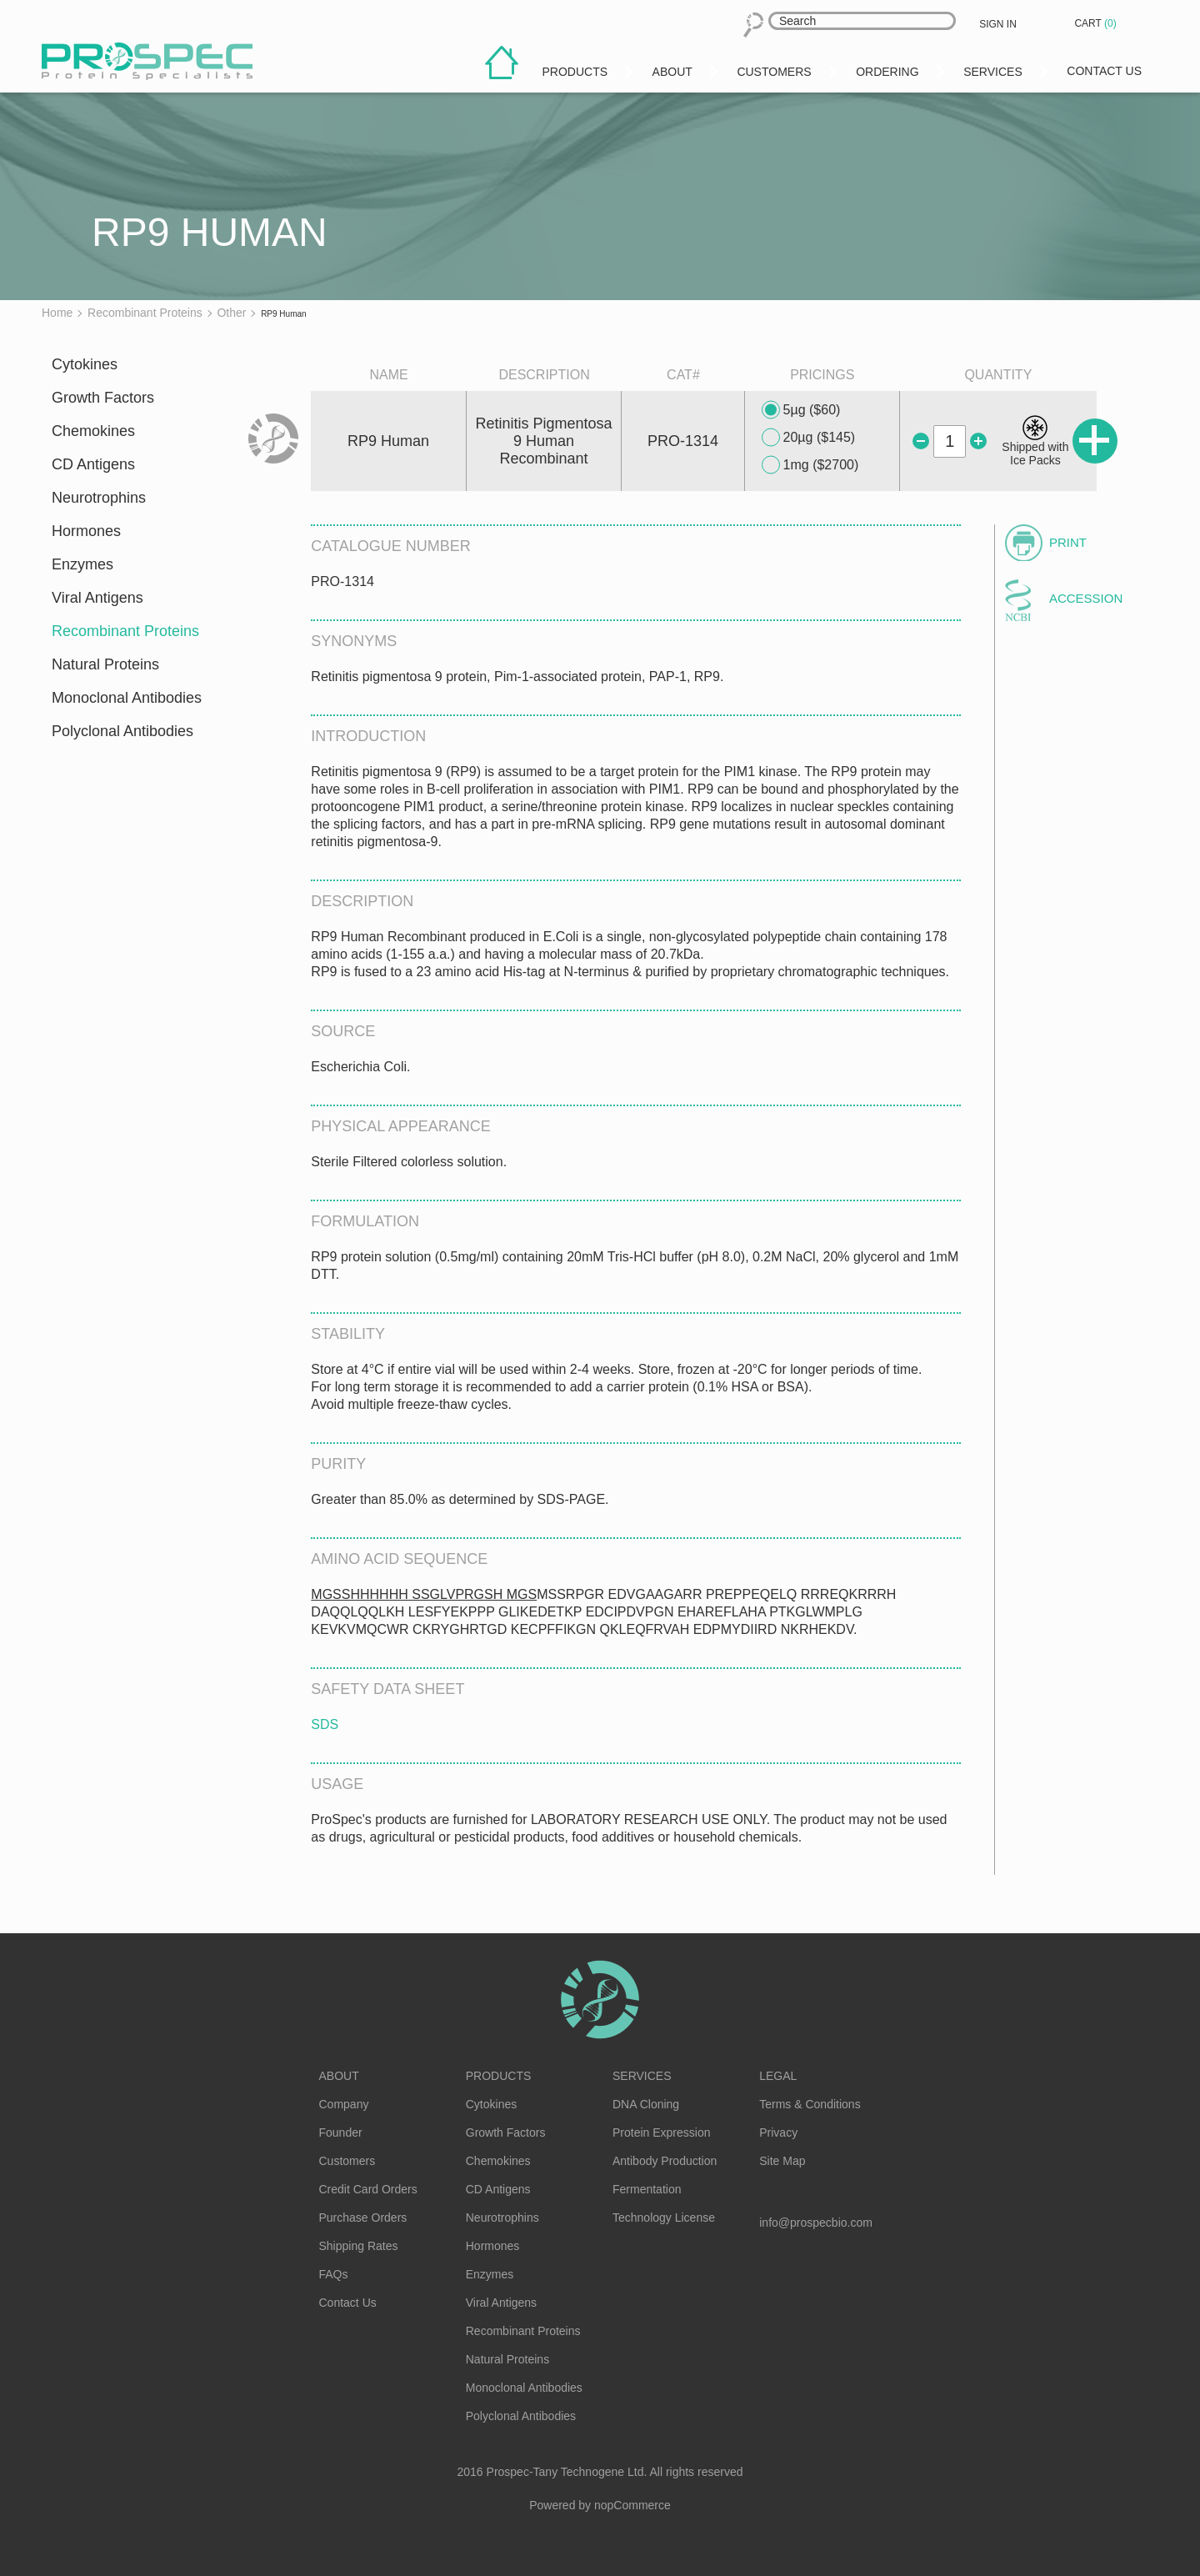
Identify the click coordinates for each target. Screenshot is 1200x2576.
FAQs (333, 2274)
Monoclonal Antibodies (127, 697)
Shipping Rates (358, 2246)
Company (344, 2104)
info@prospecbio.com (815, 2222)
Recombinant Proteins (125, 631)
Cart (1096, 23)
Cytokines (85, 364)
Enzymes (82, 564)
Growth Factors (103, 397)
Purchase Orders (363, 2217)
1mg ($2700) (810, 465)
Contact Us (348, 2302)
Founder (340, 2132)
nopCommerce (632, 2505)
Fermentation (646, 2189)
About (339, 2075)
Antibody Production (664, 2161)
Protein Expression (661, 2132)
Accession (1085, 598)
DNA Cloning (645, 2104)
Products (499, 2075)
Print (1068, 542)
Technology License (663, 2217)
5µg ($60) (801, 410)
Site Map (782, 2161)
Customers (347, 2161)
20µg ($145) (809, 437)
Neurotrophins (99, 497)
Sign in (998, 24)
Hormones (86, 531)
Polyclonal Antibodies (122, 731)
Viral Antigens (97, 597)
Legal (778, 2075)
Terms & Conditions (809, 2104)
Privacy (778, 2132)
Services (642, 2075)
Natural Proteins (105, 664)
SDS (324, 1724)
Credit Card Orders (368, 2189)
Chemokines (93, 431)
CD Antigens (93, 464)
